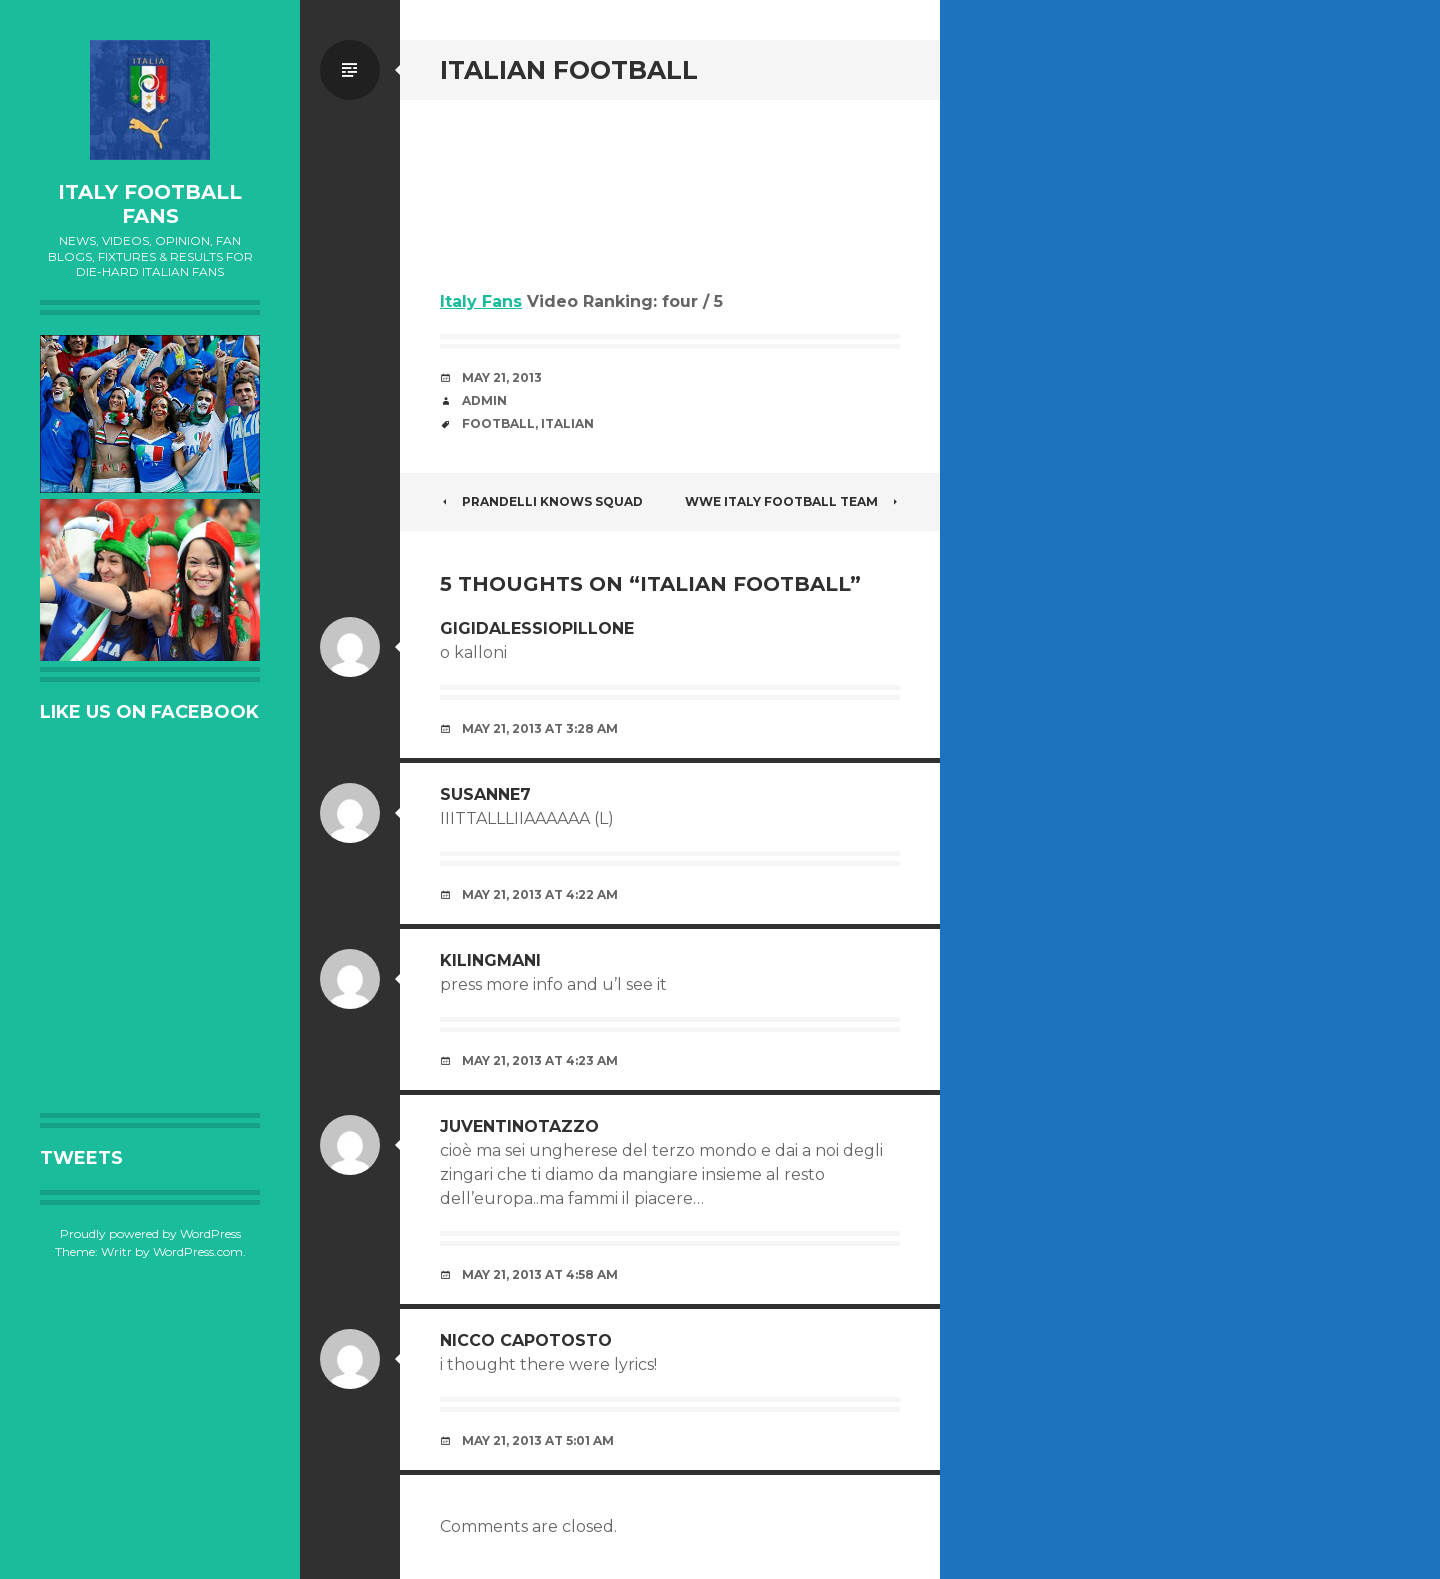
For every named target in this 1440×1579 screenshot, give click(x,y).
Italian (567, 423)
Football (498, 423)
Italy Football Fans (150, 204)
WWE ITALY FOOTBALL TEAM (792, 501)
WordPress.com (198, 1251)
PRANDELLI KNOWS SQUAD (541, 501)
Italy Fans (481, 301)
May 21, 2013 (502, 377)
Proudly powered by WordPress (150, 1233)
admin (484, 400)
